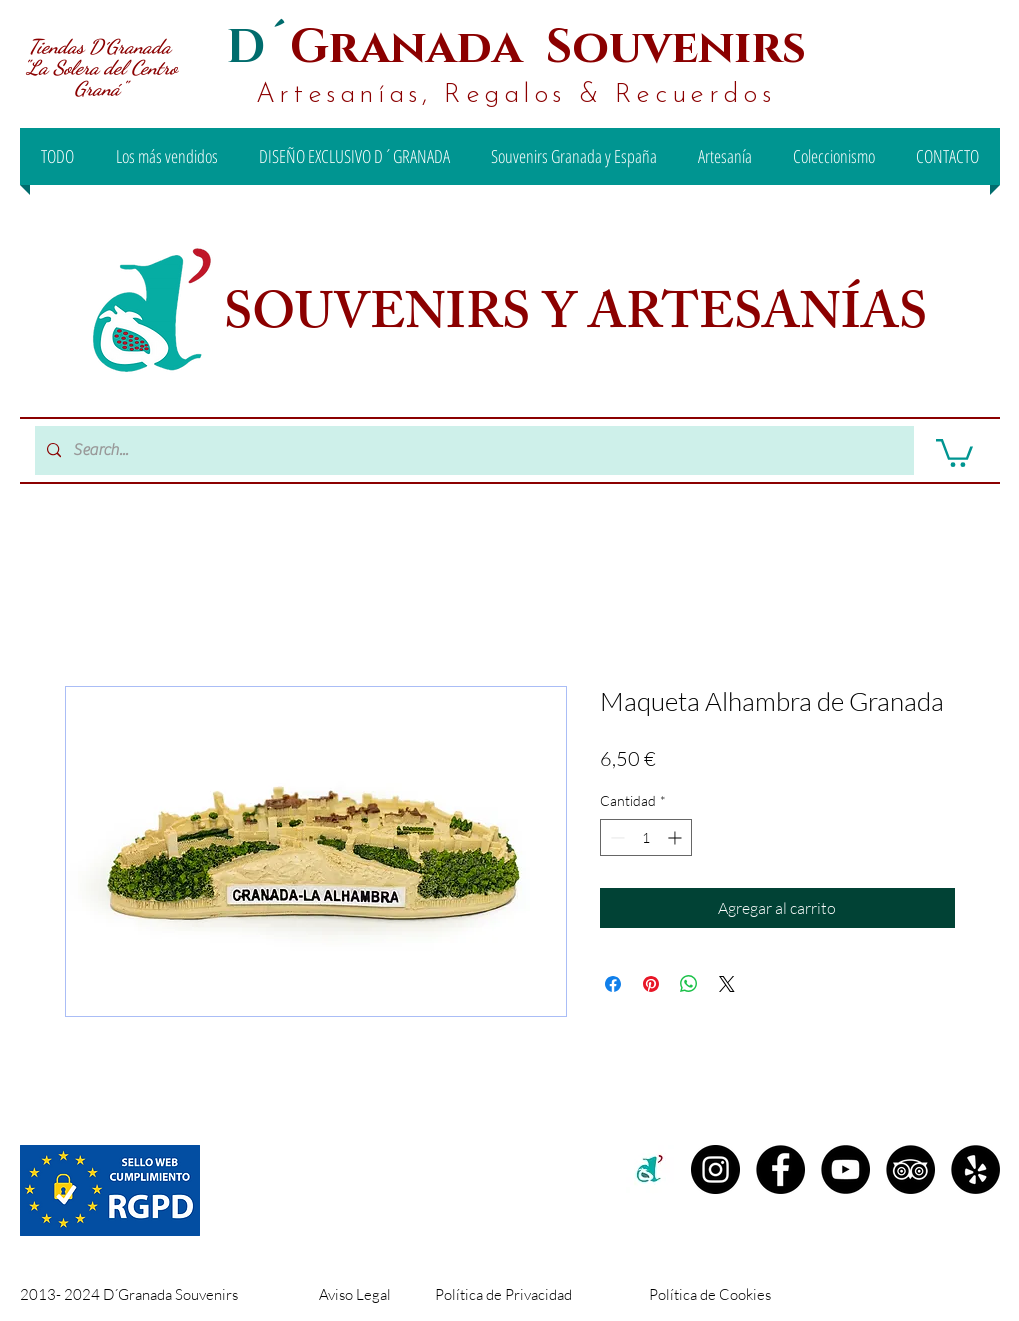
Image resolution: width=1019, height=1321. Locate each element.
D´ (258, 47)
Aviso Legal (355, 1294)
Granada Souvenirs (548, 47)
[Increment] (676, 837)
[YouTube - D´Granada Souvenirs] (845, 1169)
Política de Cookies (710, 1294)
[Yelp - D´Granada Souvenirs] (975, 1169)
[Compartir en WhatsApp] (689, 984)
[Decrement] (615, 837)
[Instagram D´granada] (715, 1169)
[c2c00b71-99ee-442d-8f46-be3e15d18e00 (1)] (650, 1169)
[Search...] (472, 450)
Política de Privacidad (503, 1294)
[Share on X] (727, 984)
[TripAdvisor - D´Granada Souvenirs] (910, 1169)
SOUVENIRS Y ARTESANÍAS (581, 319)
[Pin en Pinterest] (651, 984)
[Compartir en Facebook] (613, 984)
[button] (954, 451)
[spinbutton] (646, 837)
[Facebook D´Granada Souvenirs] (780, 1169)
